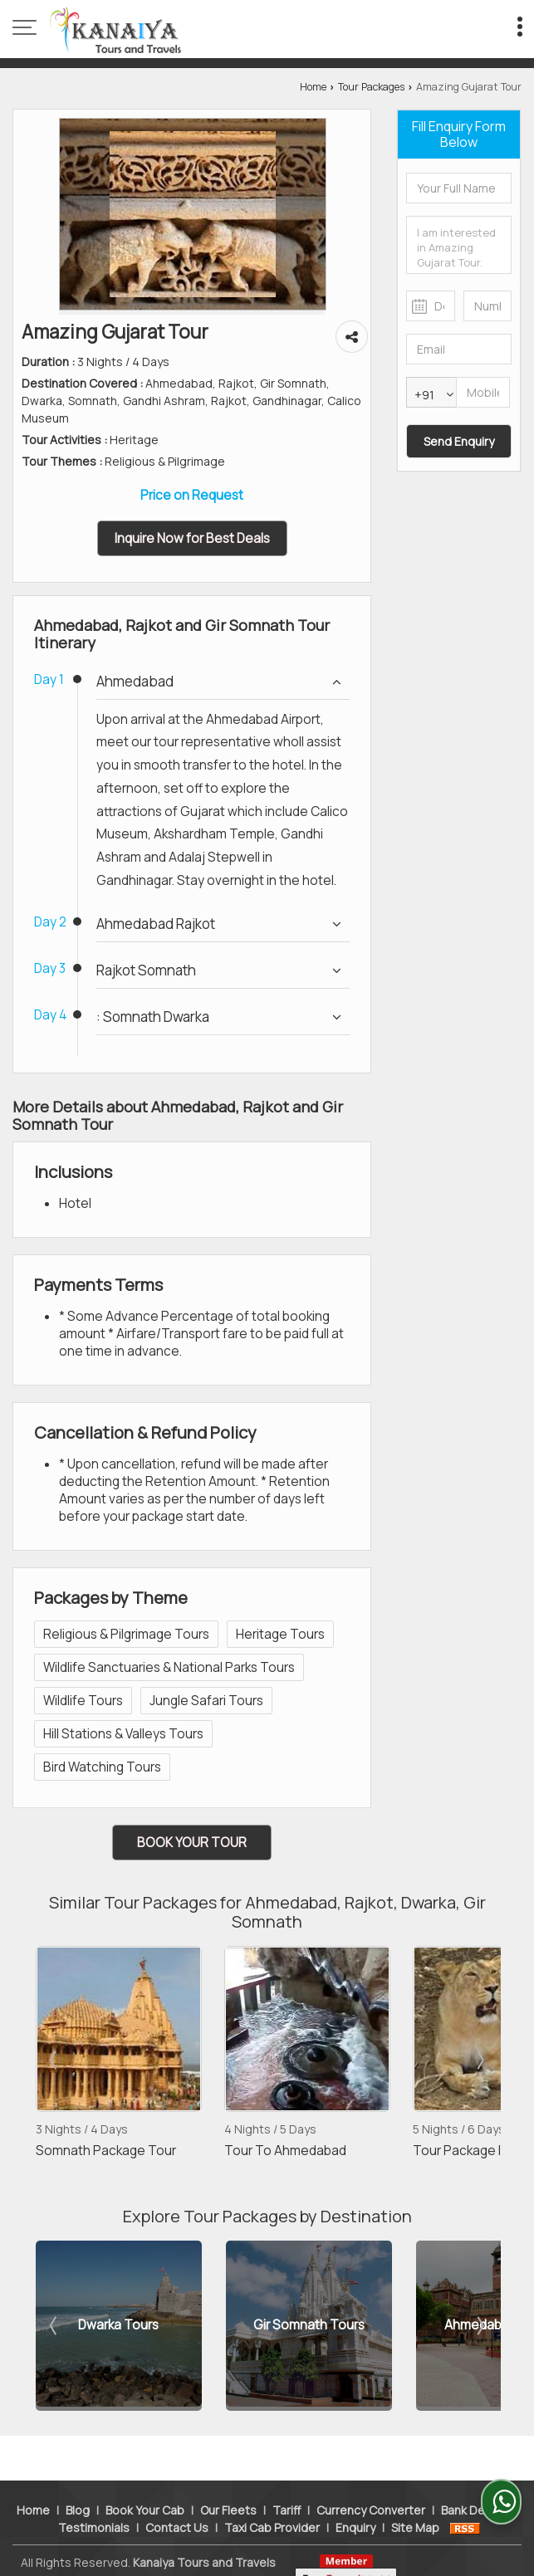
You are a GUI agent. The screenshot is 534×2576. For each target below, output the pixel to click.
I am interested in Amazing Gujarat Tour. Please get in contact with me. (459, 245)
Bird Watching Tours (102, 1767)
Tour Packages (371, 87)
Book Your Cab (144, 2482)
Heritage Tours (280, 1634)
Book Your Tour (192, 1842)
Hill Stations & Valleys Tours (123, 1734)
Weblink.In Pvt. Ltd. (214, 2552)
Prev (55, 2059)
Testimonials (94, 2500)
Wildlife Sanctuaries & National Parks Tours (169, 1667)
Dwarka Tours (122, 2325)
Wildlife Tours (83, 1700)
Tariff (286, 2482)
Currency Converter (370, 2482)
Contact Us (176, 2500)
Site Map (415, 2500)
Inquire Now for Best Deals (192, 538)
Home (313, 87)
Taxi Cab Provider (272, 2500)
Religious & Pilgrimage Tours (126, 1634)
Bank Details (474, 2482)
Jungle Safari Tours (206, 1700)
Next (479, 2059)
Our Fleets (228, 2482)
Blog (78, 2482)
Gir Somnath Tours (312, 2325)
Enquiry (355, 2500)
